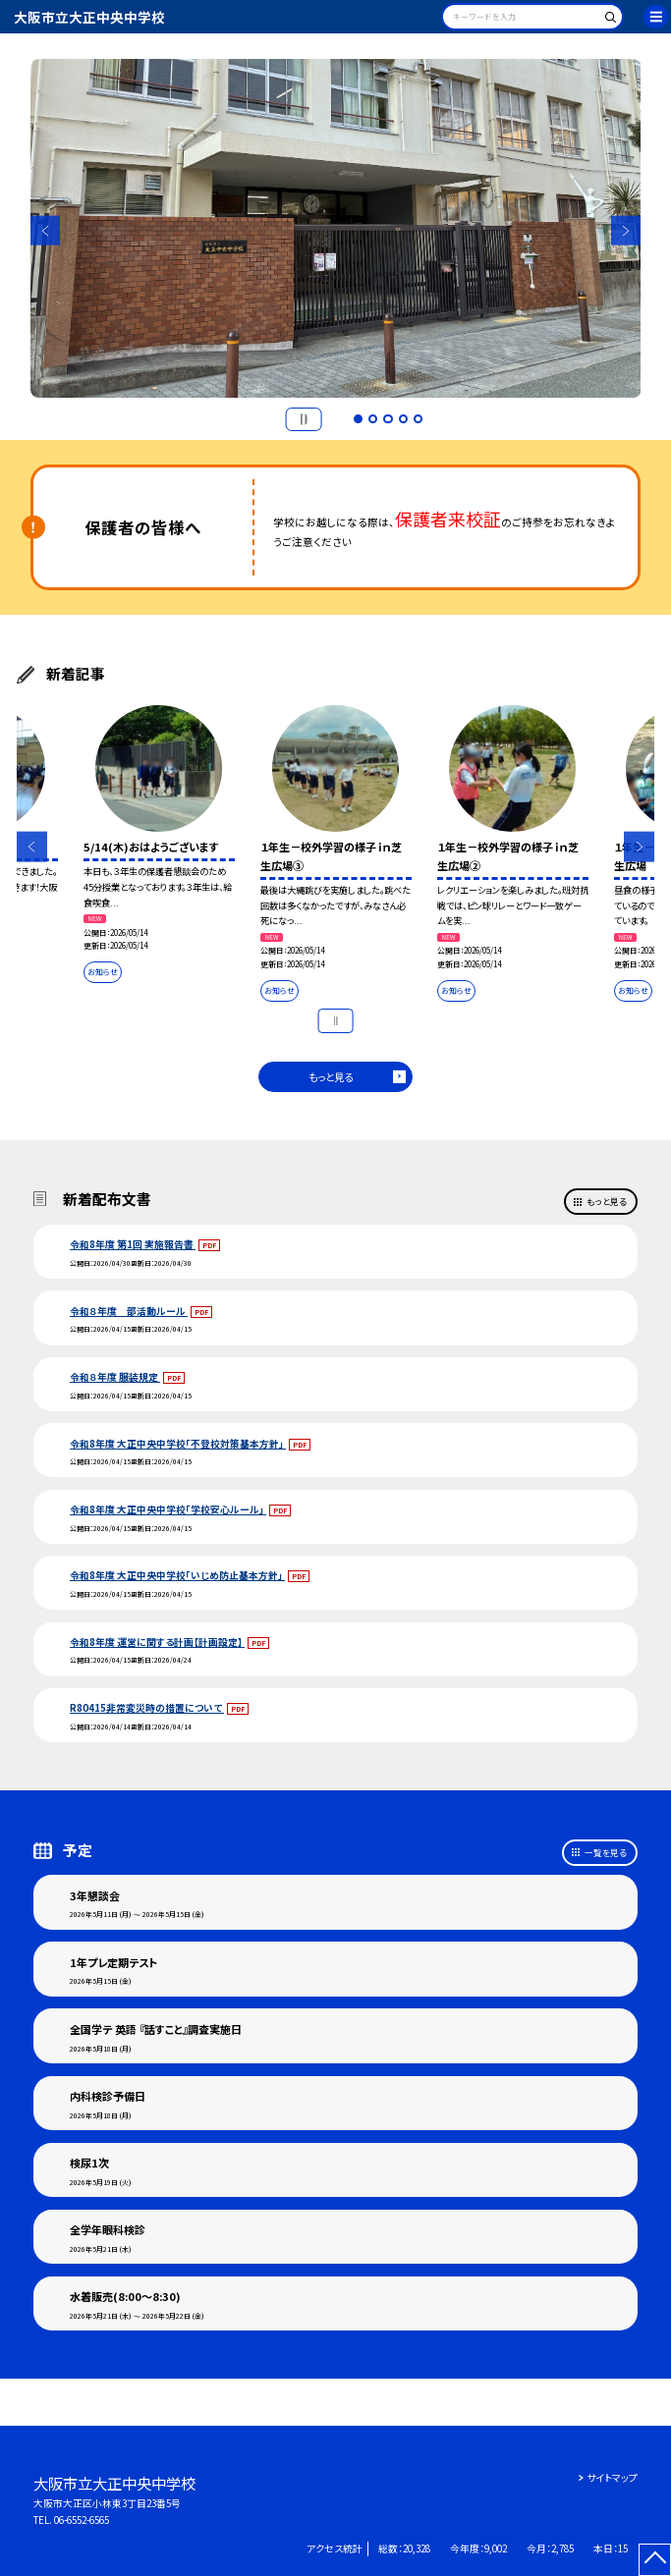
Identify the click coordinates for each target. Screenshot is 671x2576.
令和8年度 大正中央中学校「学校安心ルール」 (168, 1509)
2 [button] (373, 419)
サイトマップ (612, 2478)
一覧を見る (606, 1852)
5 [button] (418, 419)
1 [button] (358, 419)
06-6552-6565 (81, 2520)
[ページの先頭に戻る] (655, 2560)
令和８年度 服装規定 (115, 1377)
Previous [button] (45, 230)
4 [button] (404, 419)
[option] (336, 229)
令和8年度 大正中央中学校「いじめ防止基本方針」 (177, 1575)
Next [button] (626, 230)
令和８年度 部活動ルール (129, 1311)
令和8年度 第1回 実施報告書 (133, 1244)
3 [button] (388, 419)
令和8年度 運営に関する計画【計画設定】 (157, 1642)
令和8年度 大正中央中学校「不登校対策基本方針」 (178, 1444)
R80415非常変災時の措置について (147, 1708)
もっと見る (330, 1076)
